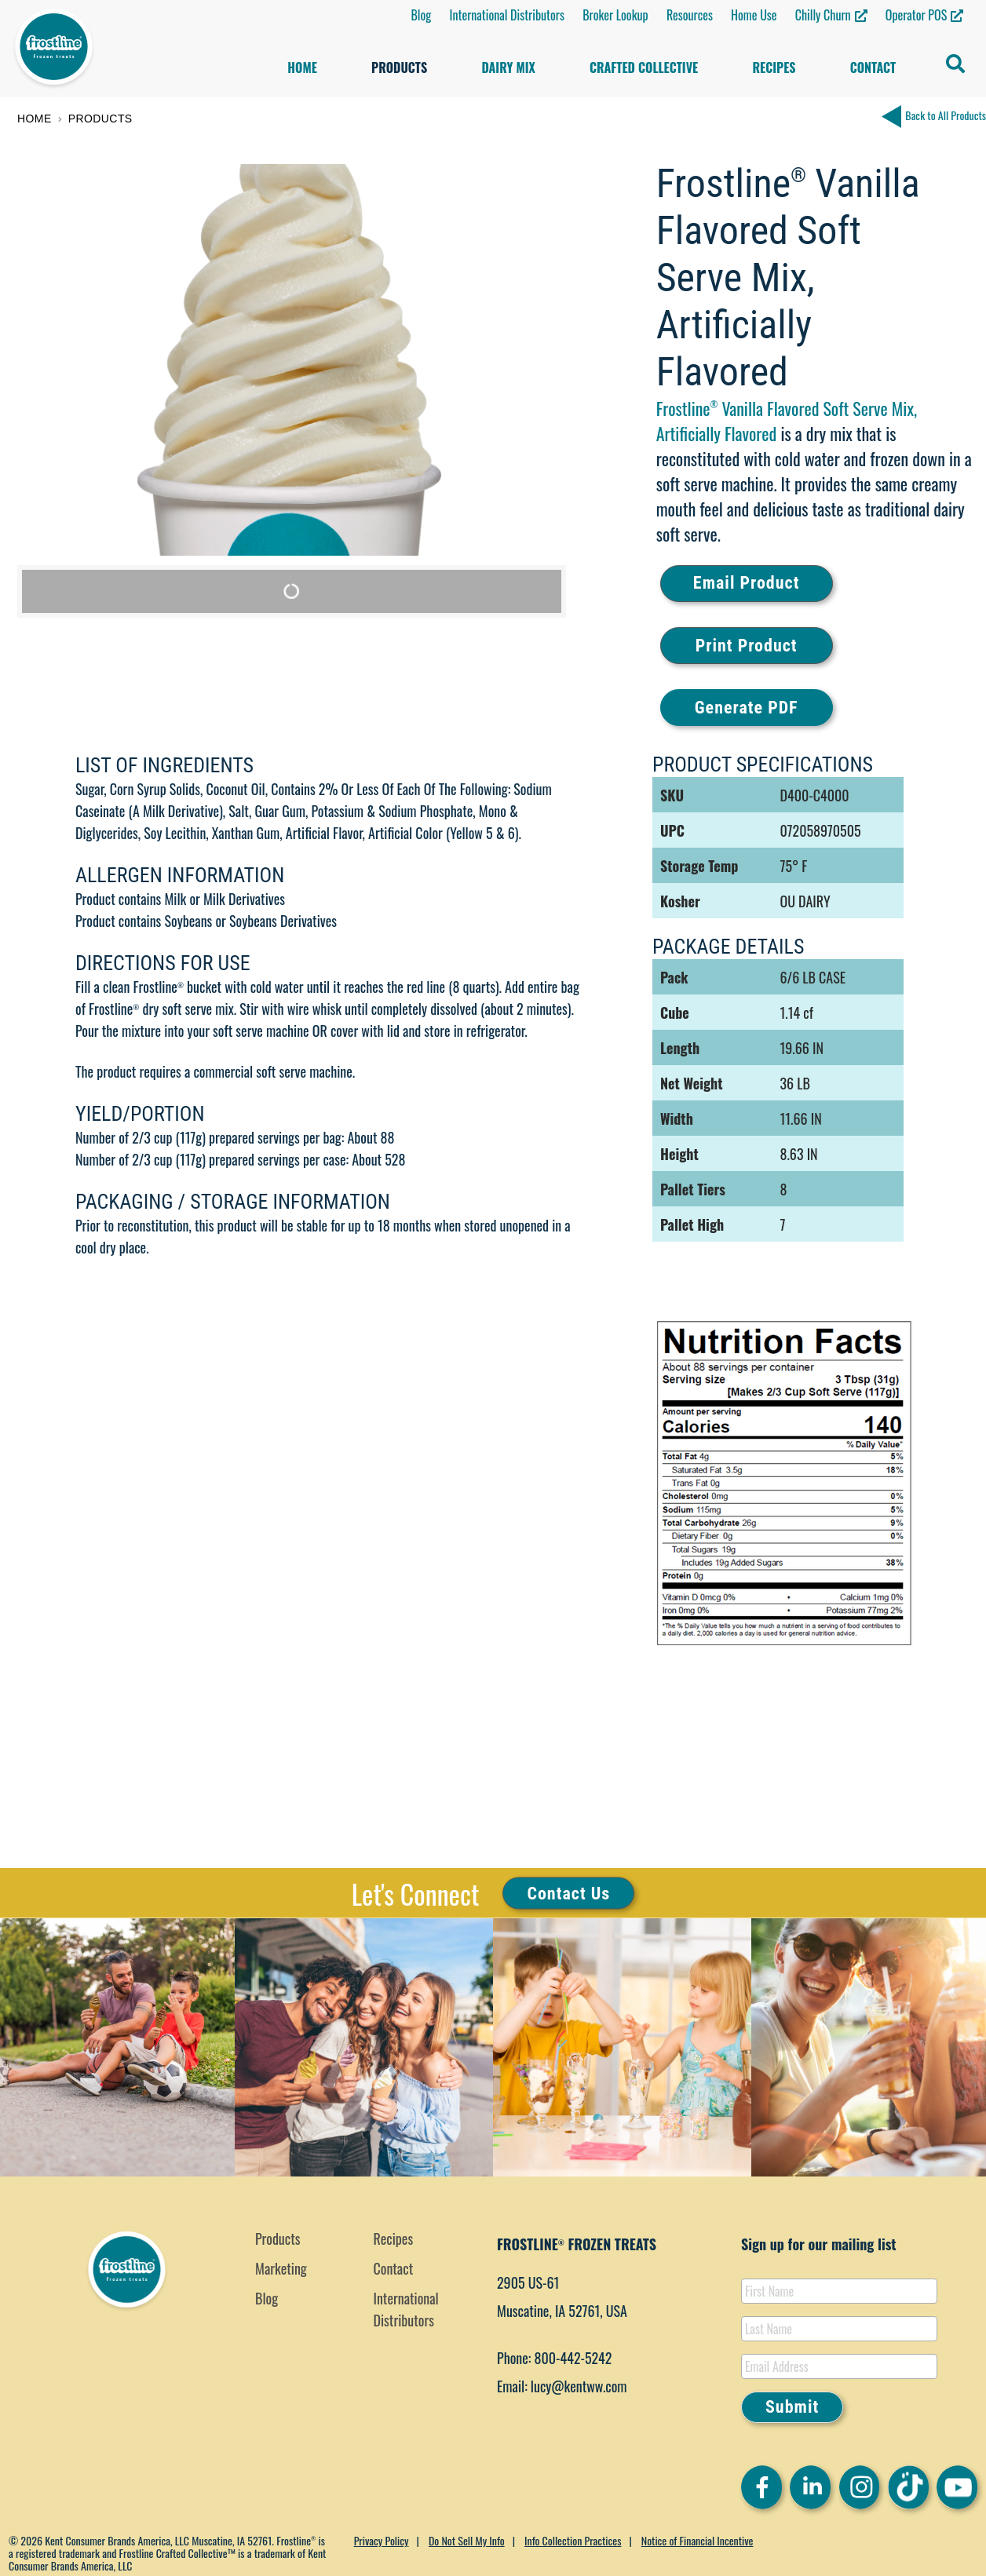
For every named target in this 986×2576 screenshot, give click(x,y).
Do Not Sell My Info (467, 2540)
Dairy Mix (508, 67)
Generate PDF (746, 707)
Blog (421, 14)
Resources (689, 14)
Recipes (773, 67)
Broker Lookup (615, 14)
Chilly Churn (823, 14)
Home (302, 67)
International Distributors (506, 14)
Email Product (746, 583)
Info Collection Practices (572, 2540)
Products (399, 67)
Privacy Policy (381, 2540)
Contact (873, 67)
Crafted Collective (644, 67)
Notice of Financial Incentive (697, 2540)
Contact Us (568, 1893)
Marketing (281, 2268)
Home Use (753, 14)
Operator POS (916, 14)
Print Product (747, 645)
